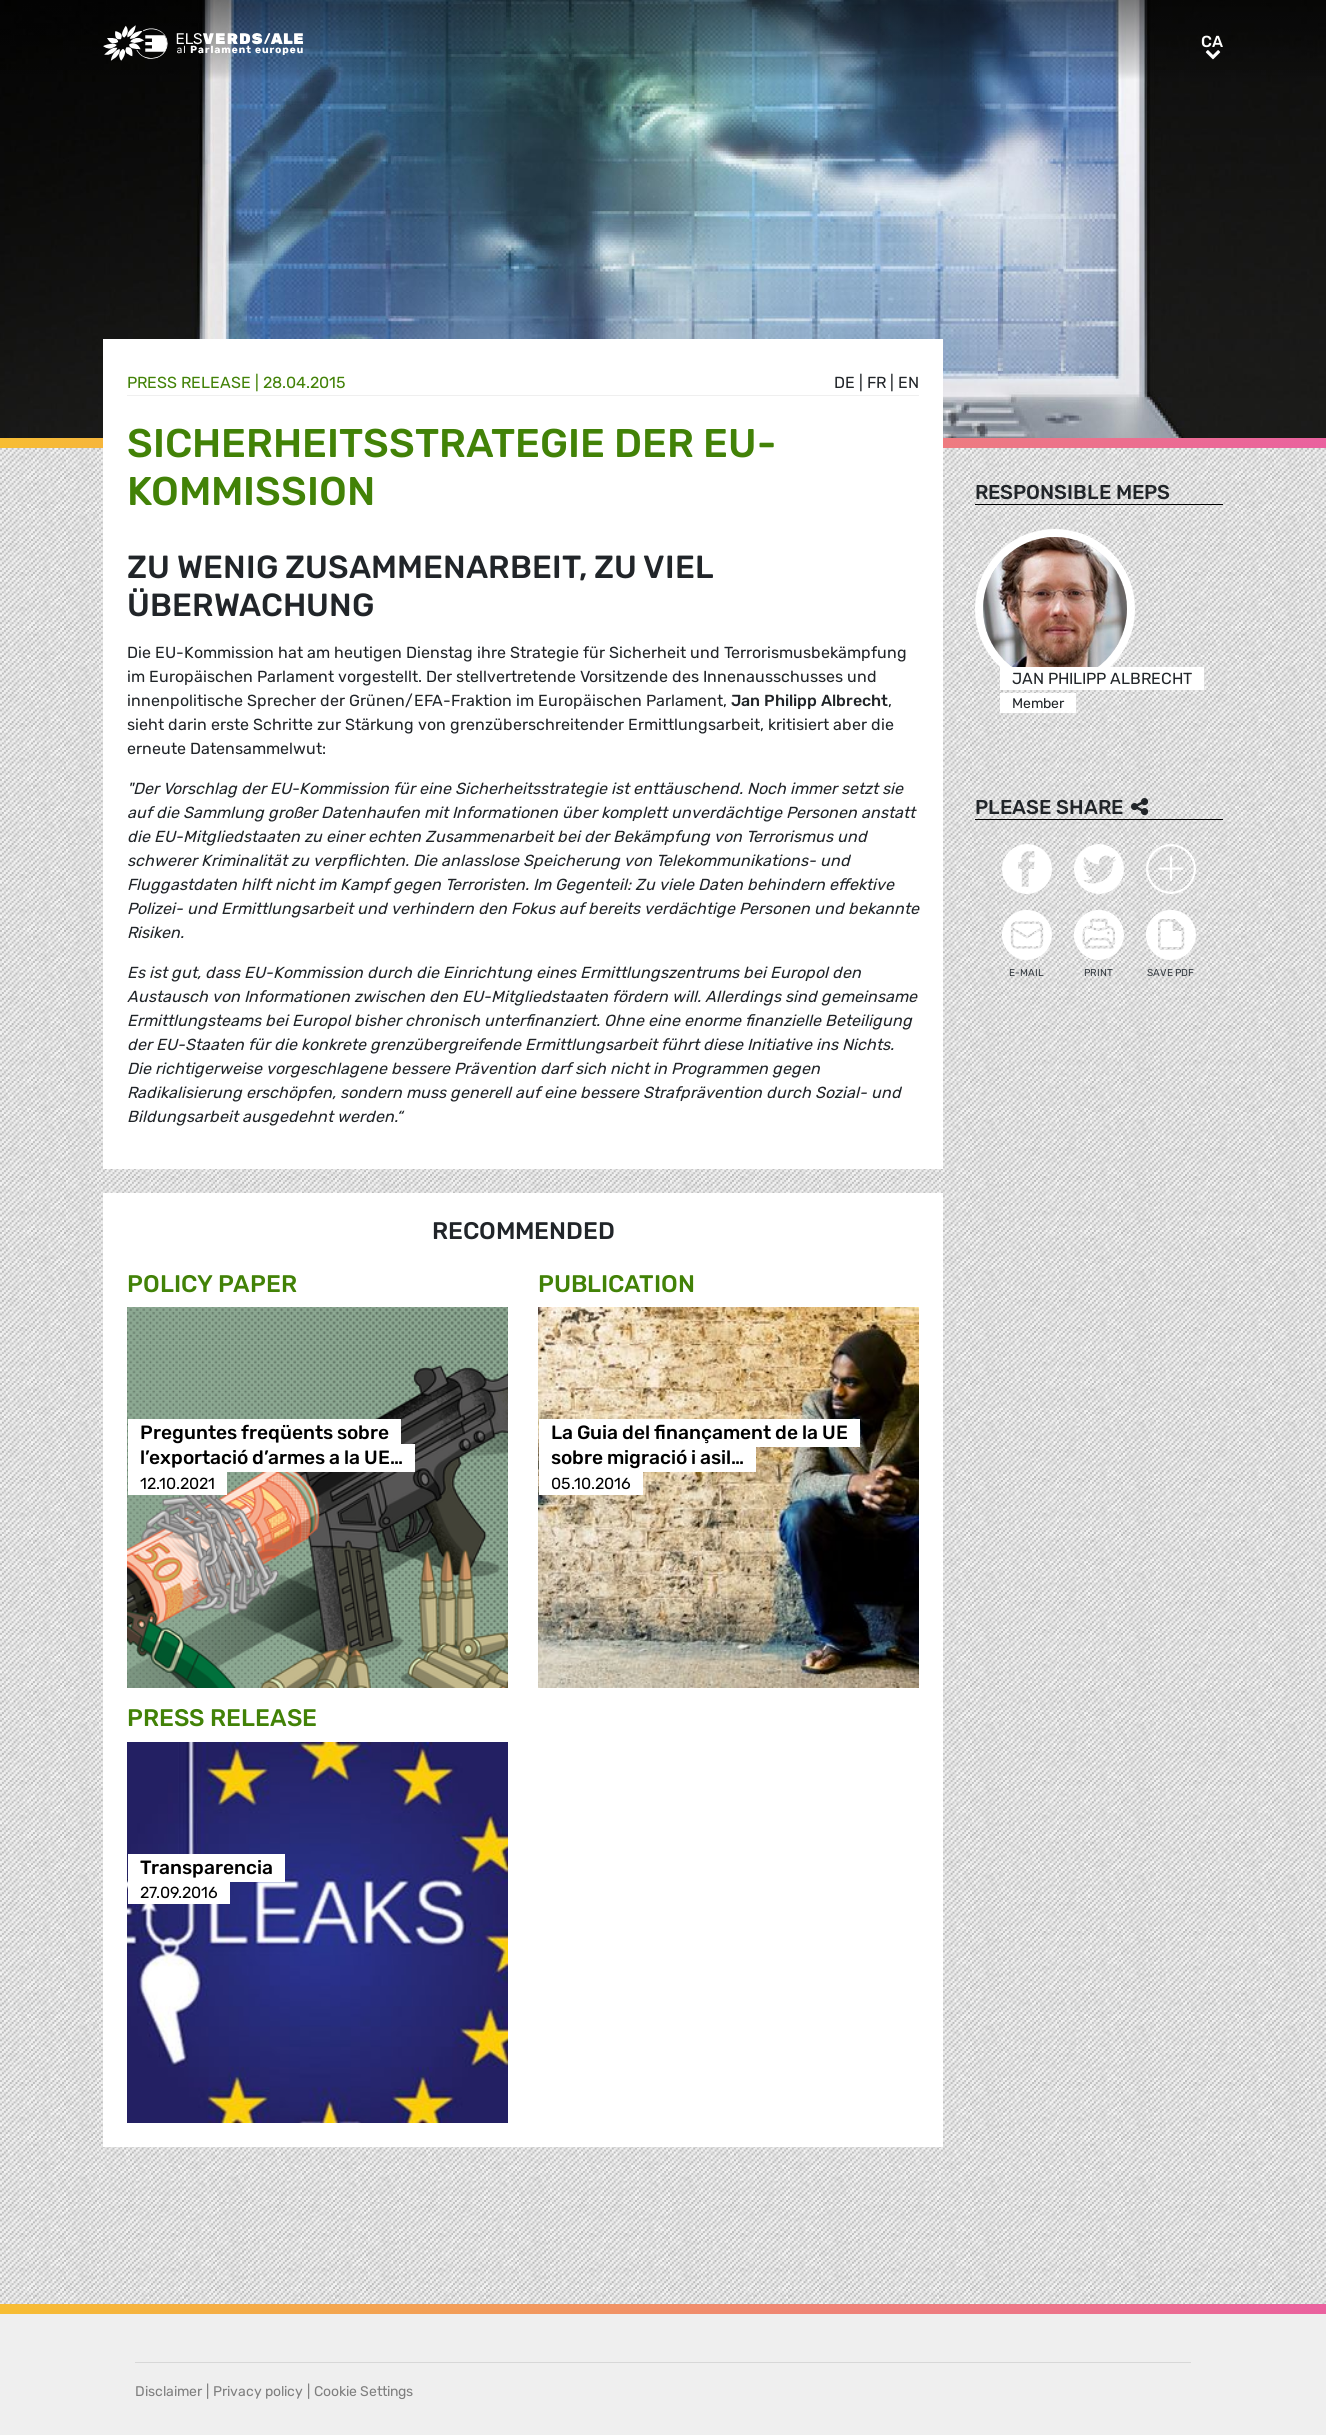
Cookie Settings (363, 2391)
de (844, 382)
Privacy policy (258, 2391)
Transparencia (206, 1867)
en (908, 382)
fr (876, 382)
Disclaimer (168, 2391)
